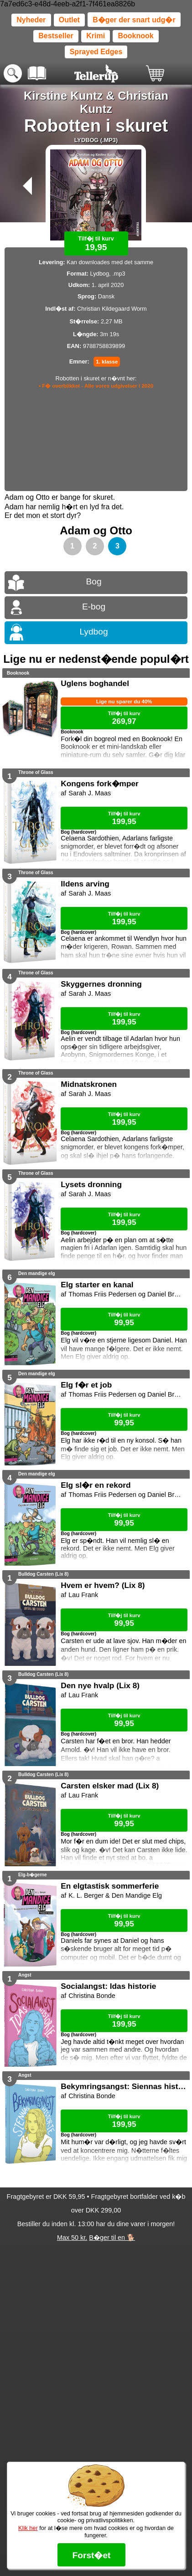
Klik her (28, 2528)
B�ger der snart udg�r (134, 20)
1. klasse (107, 361)
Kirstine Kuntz (63, 95)
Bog (93, 581)
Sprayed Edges (96, 52)
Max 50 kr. (72, 2237)
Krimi (95, 36)
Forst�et (91, 2555)
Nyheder (31, 20)
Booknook (135, 36)
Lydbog (93, 631)
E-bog (93, 606)
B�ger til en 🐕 (112, 2237)
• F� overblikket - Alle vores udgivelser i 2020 (96, 386)
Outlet (69, 20)
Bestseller (55, 36)
